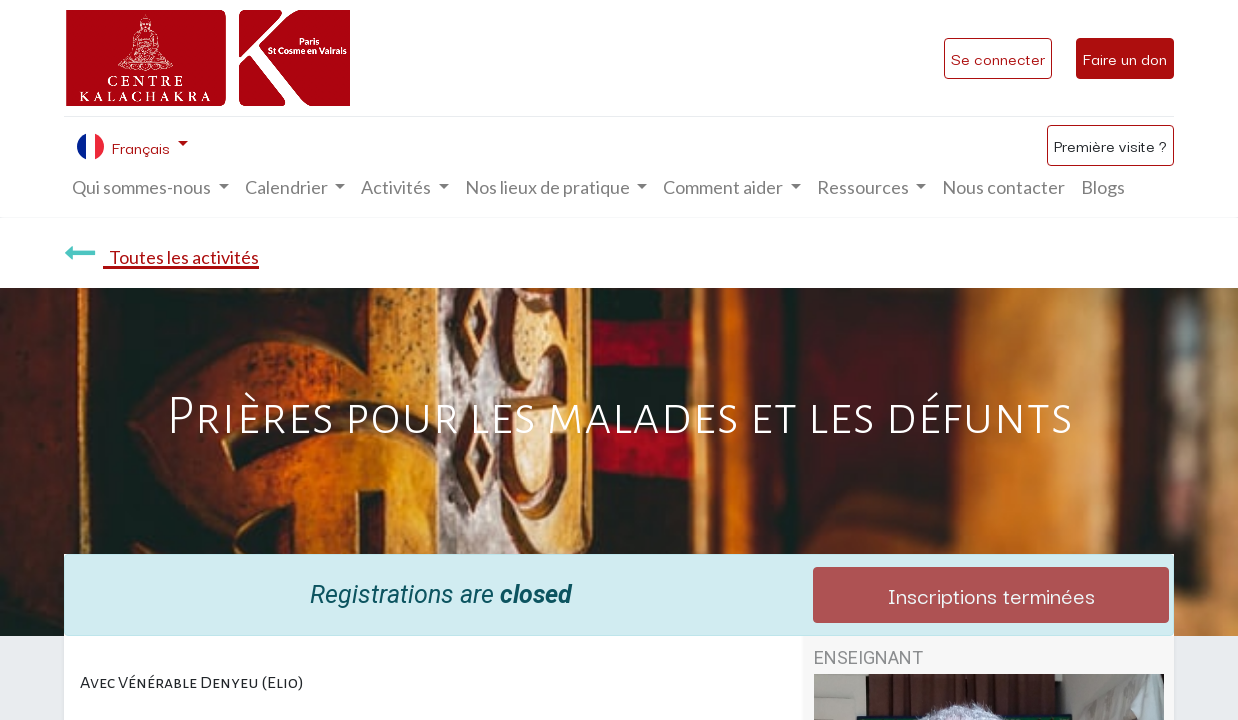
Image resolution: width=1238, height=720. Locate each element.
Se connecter (998, 58)
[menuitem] (1003, 187)
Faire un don (1125, 58)
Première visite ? (1110, 145)
